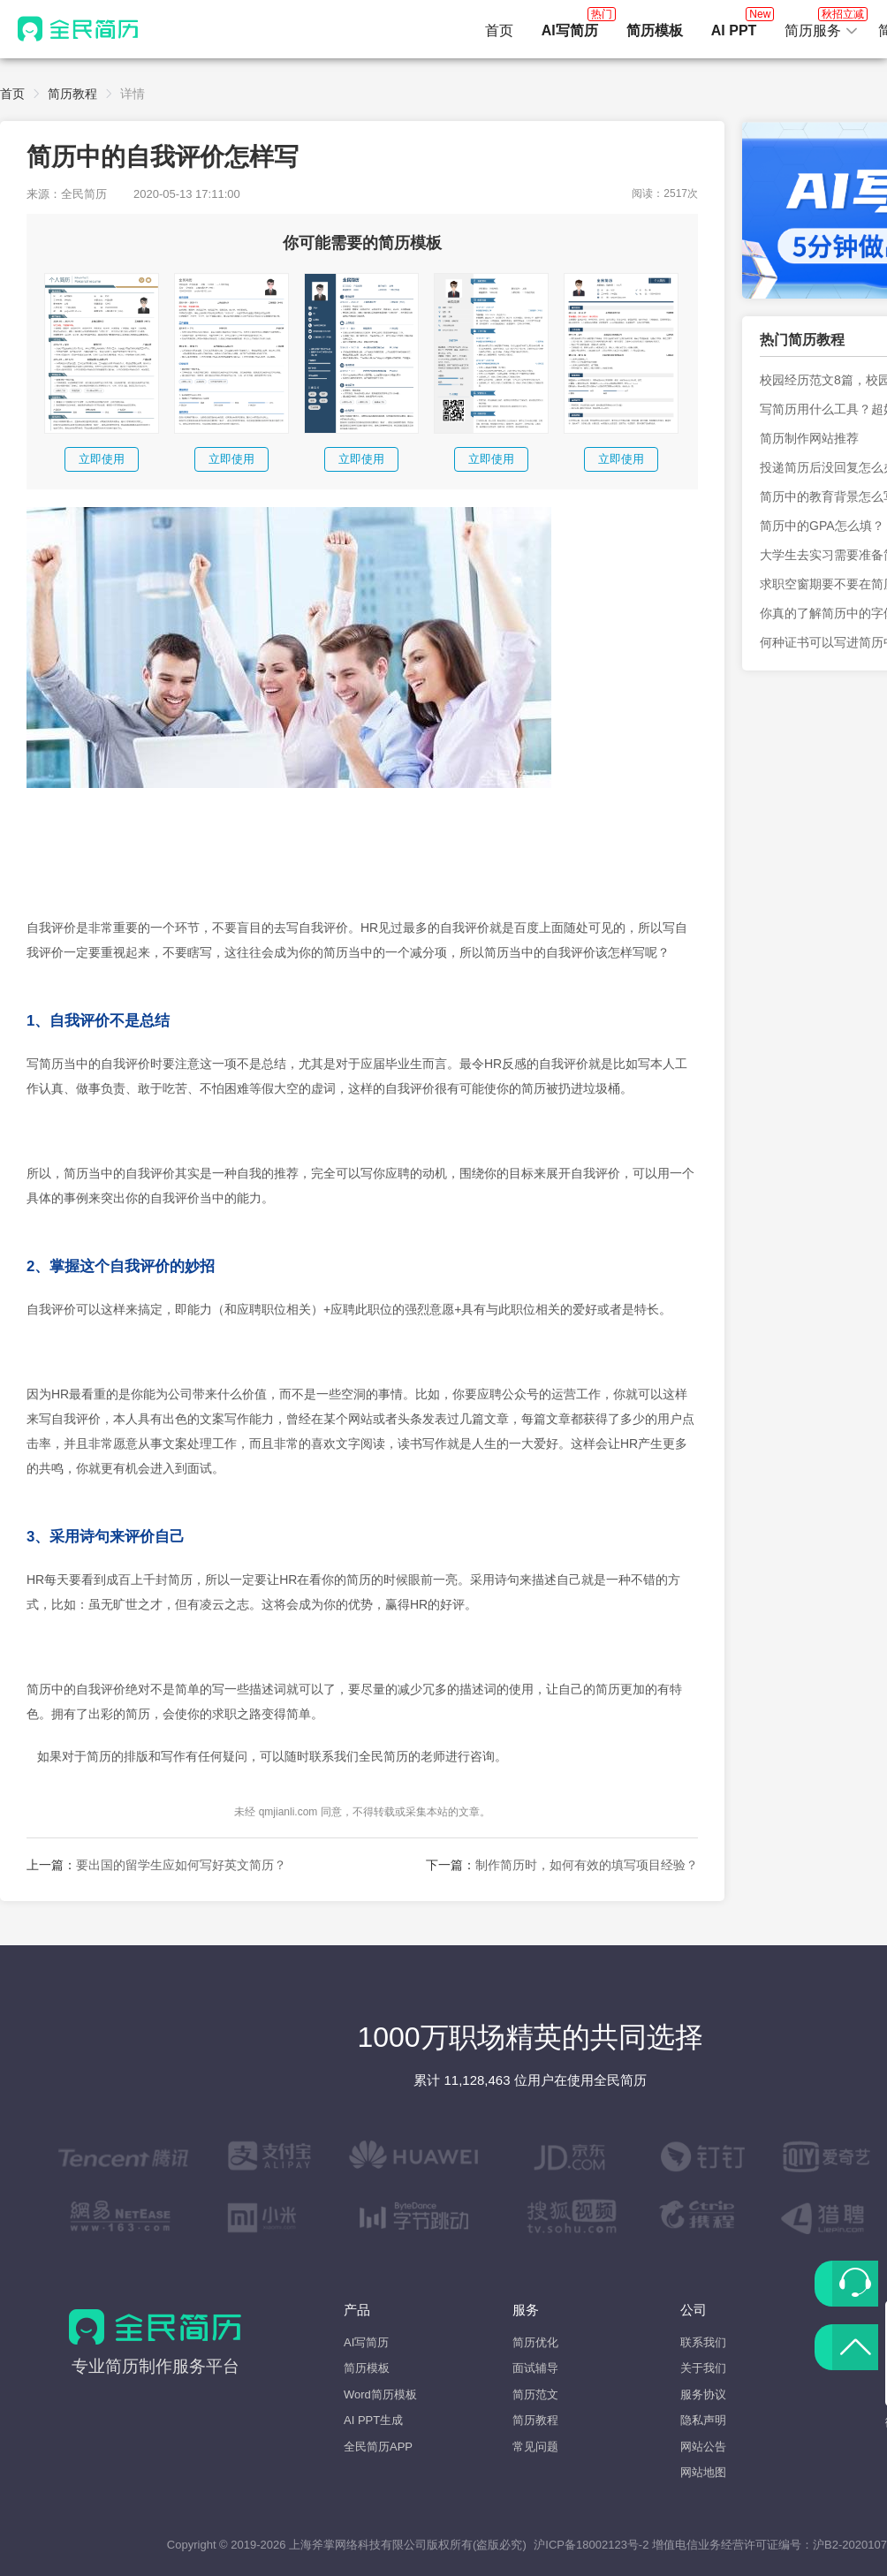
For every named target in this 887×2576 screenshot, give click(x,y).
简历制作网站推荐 (809, 438)
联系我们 (703, 2342)
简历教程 (72, 94)
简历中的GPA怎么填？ (822, 526)
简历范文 (535, 2394)
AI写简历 (366, 2342)
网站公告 (703, 2446)
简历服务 (822, 25)
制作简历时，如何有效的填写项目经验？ (586, 1865)
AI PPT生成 (373, 2420)
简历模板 (367, 2368)
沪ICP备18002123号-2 (591, 2544)
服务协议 (703, 2394)
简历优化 (535, 2342)
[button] (822, 31)
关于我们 (703, 2368)
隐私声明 (703, 2420)
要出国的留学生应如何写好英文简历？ (181, 1865)
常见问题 (535, 2446)
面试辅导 (535, 2368)
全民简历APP (378, 2446)
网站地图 (703, 2472)
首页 (499, 30)
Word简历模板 (380, 2394)
